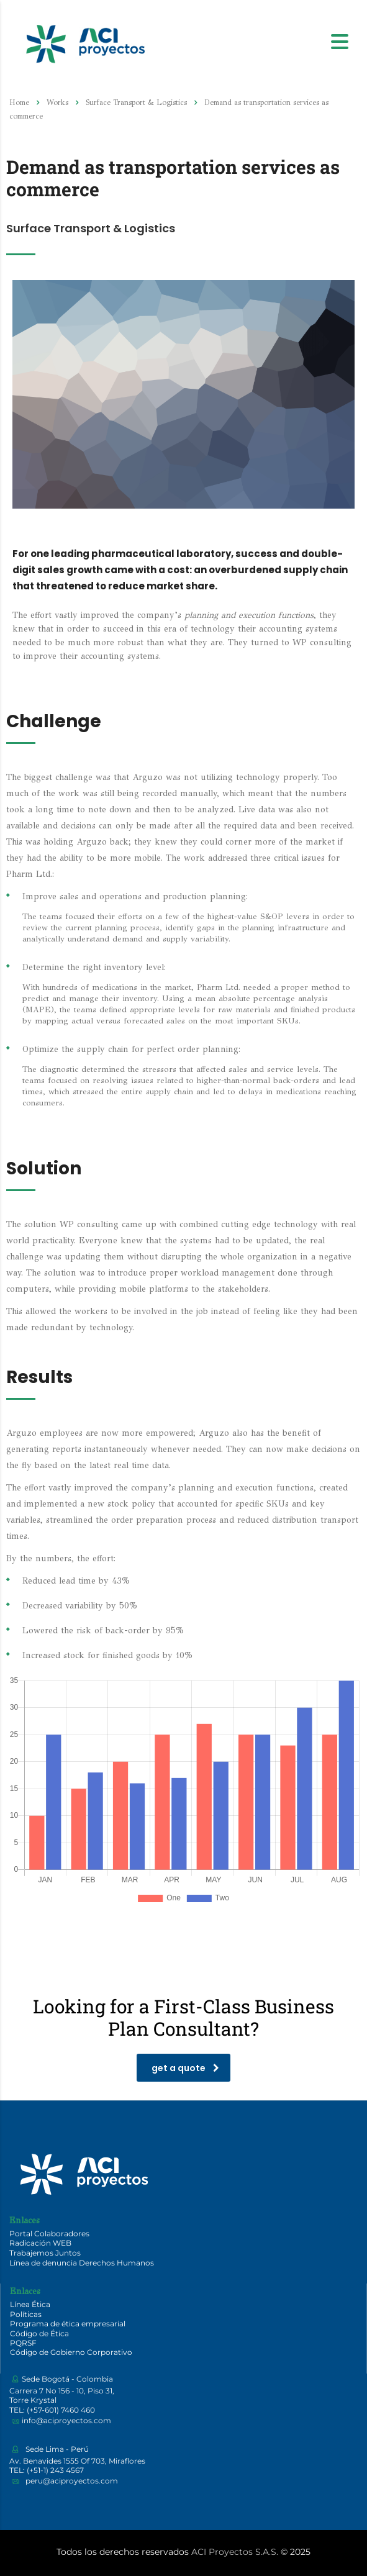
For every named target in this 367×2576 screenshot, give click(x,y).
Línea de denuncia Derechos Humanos (81, 2262)
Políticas (26, 2314)
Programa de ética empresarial (67, 2323)
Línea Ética (30, 2304)
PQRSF (23, 2342)
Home (19, 102)
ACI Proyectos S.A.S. (234, 2551)
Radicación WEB (40, 2242)
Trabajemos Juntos (45, 2252)
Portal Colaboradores (49, 2233)
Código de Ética (39, 2333)
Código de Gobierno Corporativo (71, 2352)
